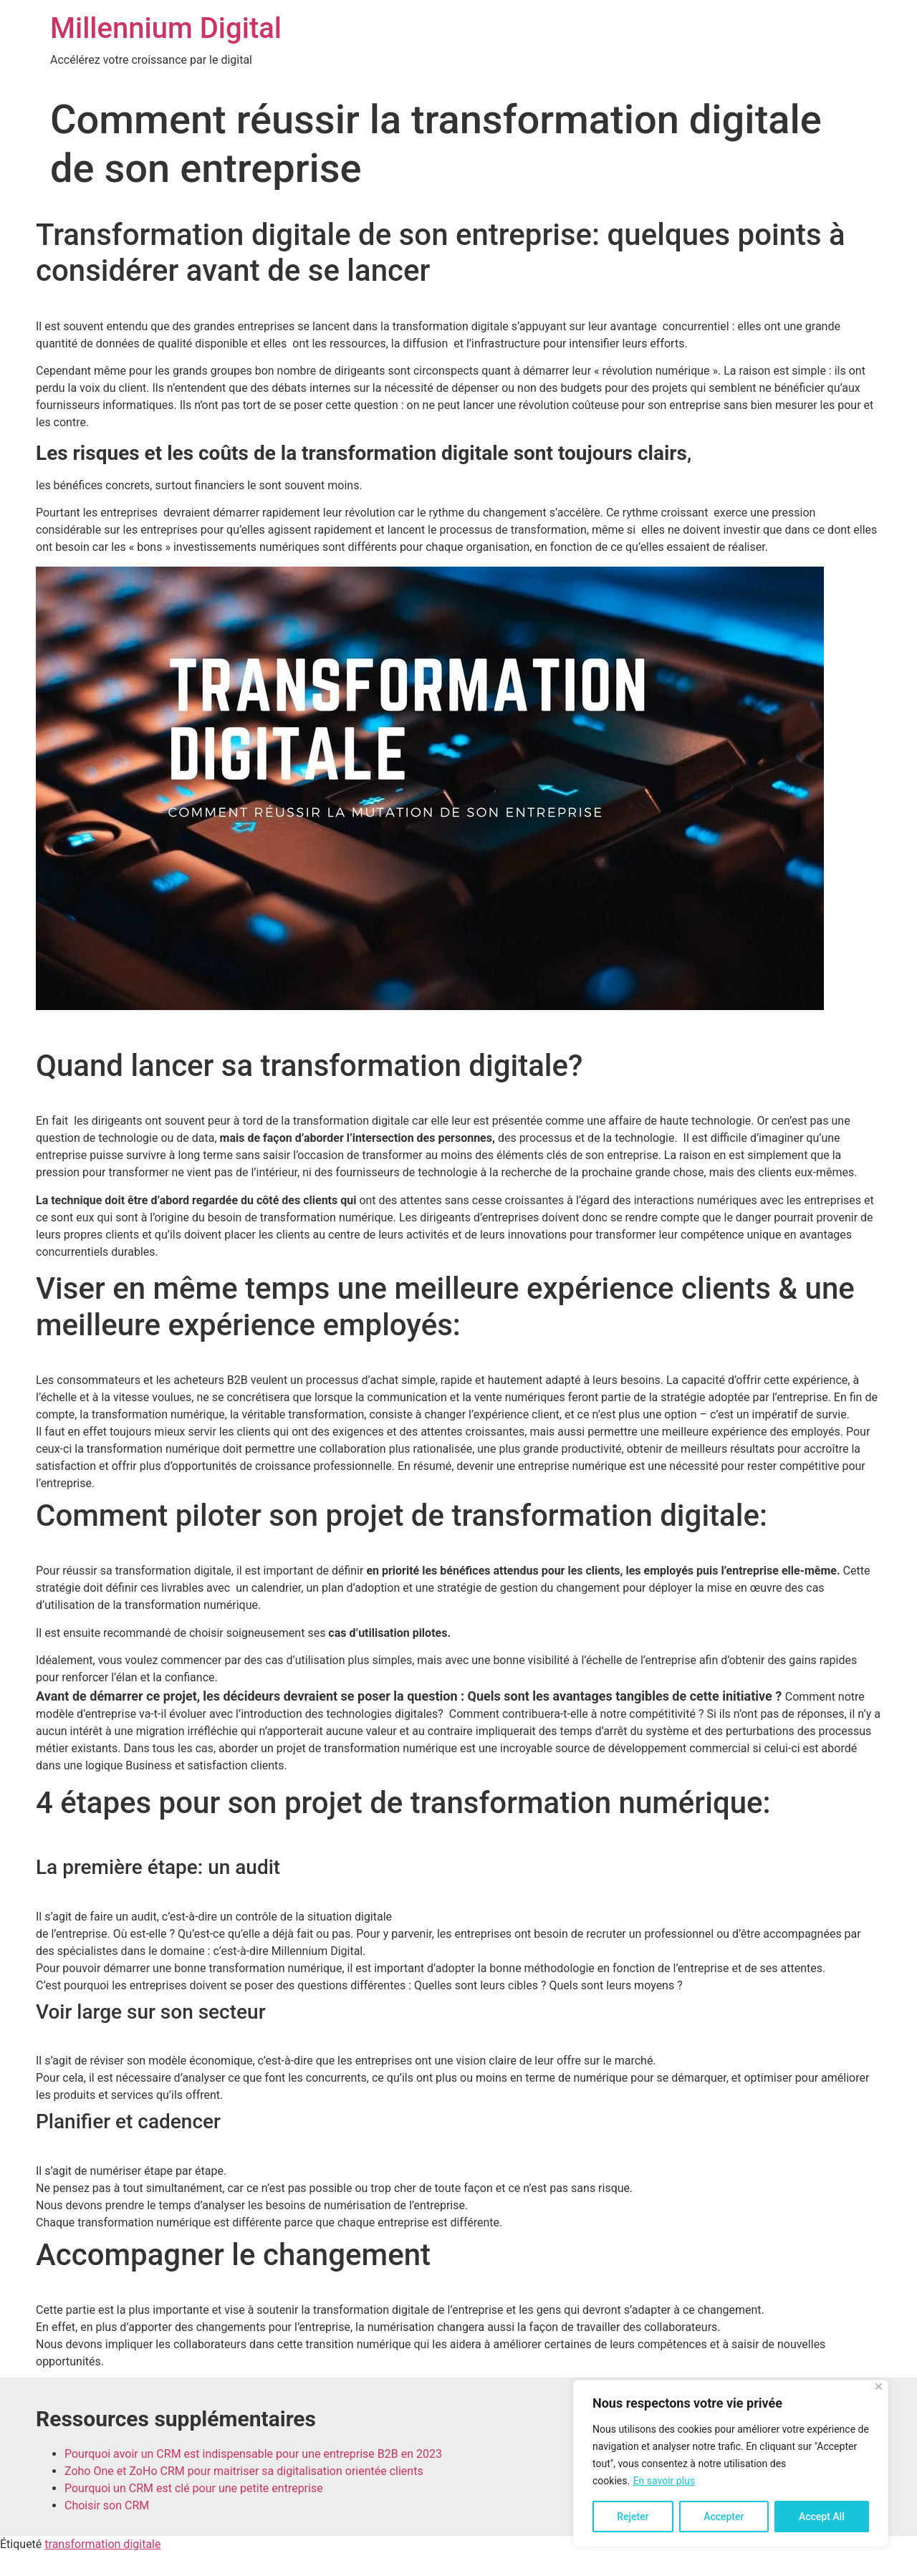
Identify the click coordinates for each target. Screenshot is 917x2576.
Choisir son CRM (106, 2505)
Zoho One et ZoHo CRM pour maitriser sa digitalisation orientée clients (243, 2471)
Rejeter (632, 2516)
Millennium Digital (166, 28)
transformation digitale (102, 2544)
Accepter (724, 2516)
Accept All (822, 2516)
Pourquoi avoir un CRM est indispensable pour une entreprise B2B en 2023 (253, 2454)
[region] (730, 2463)
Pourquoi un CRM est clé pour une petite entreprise (193, 2488)
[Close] (878, 2386)
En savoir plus (664, 2480)
